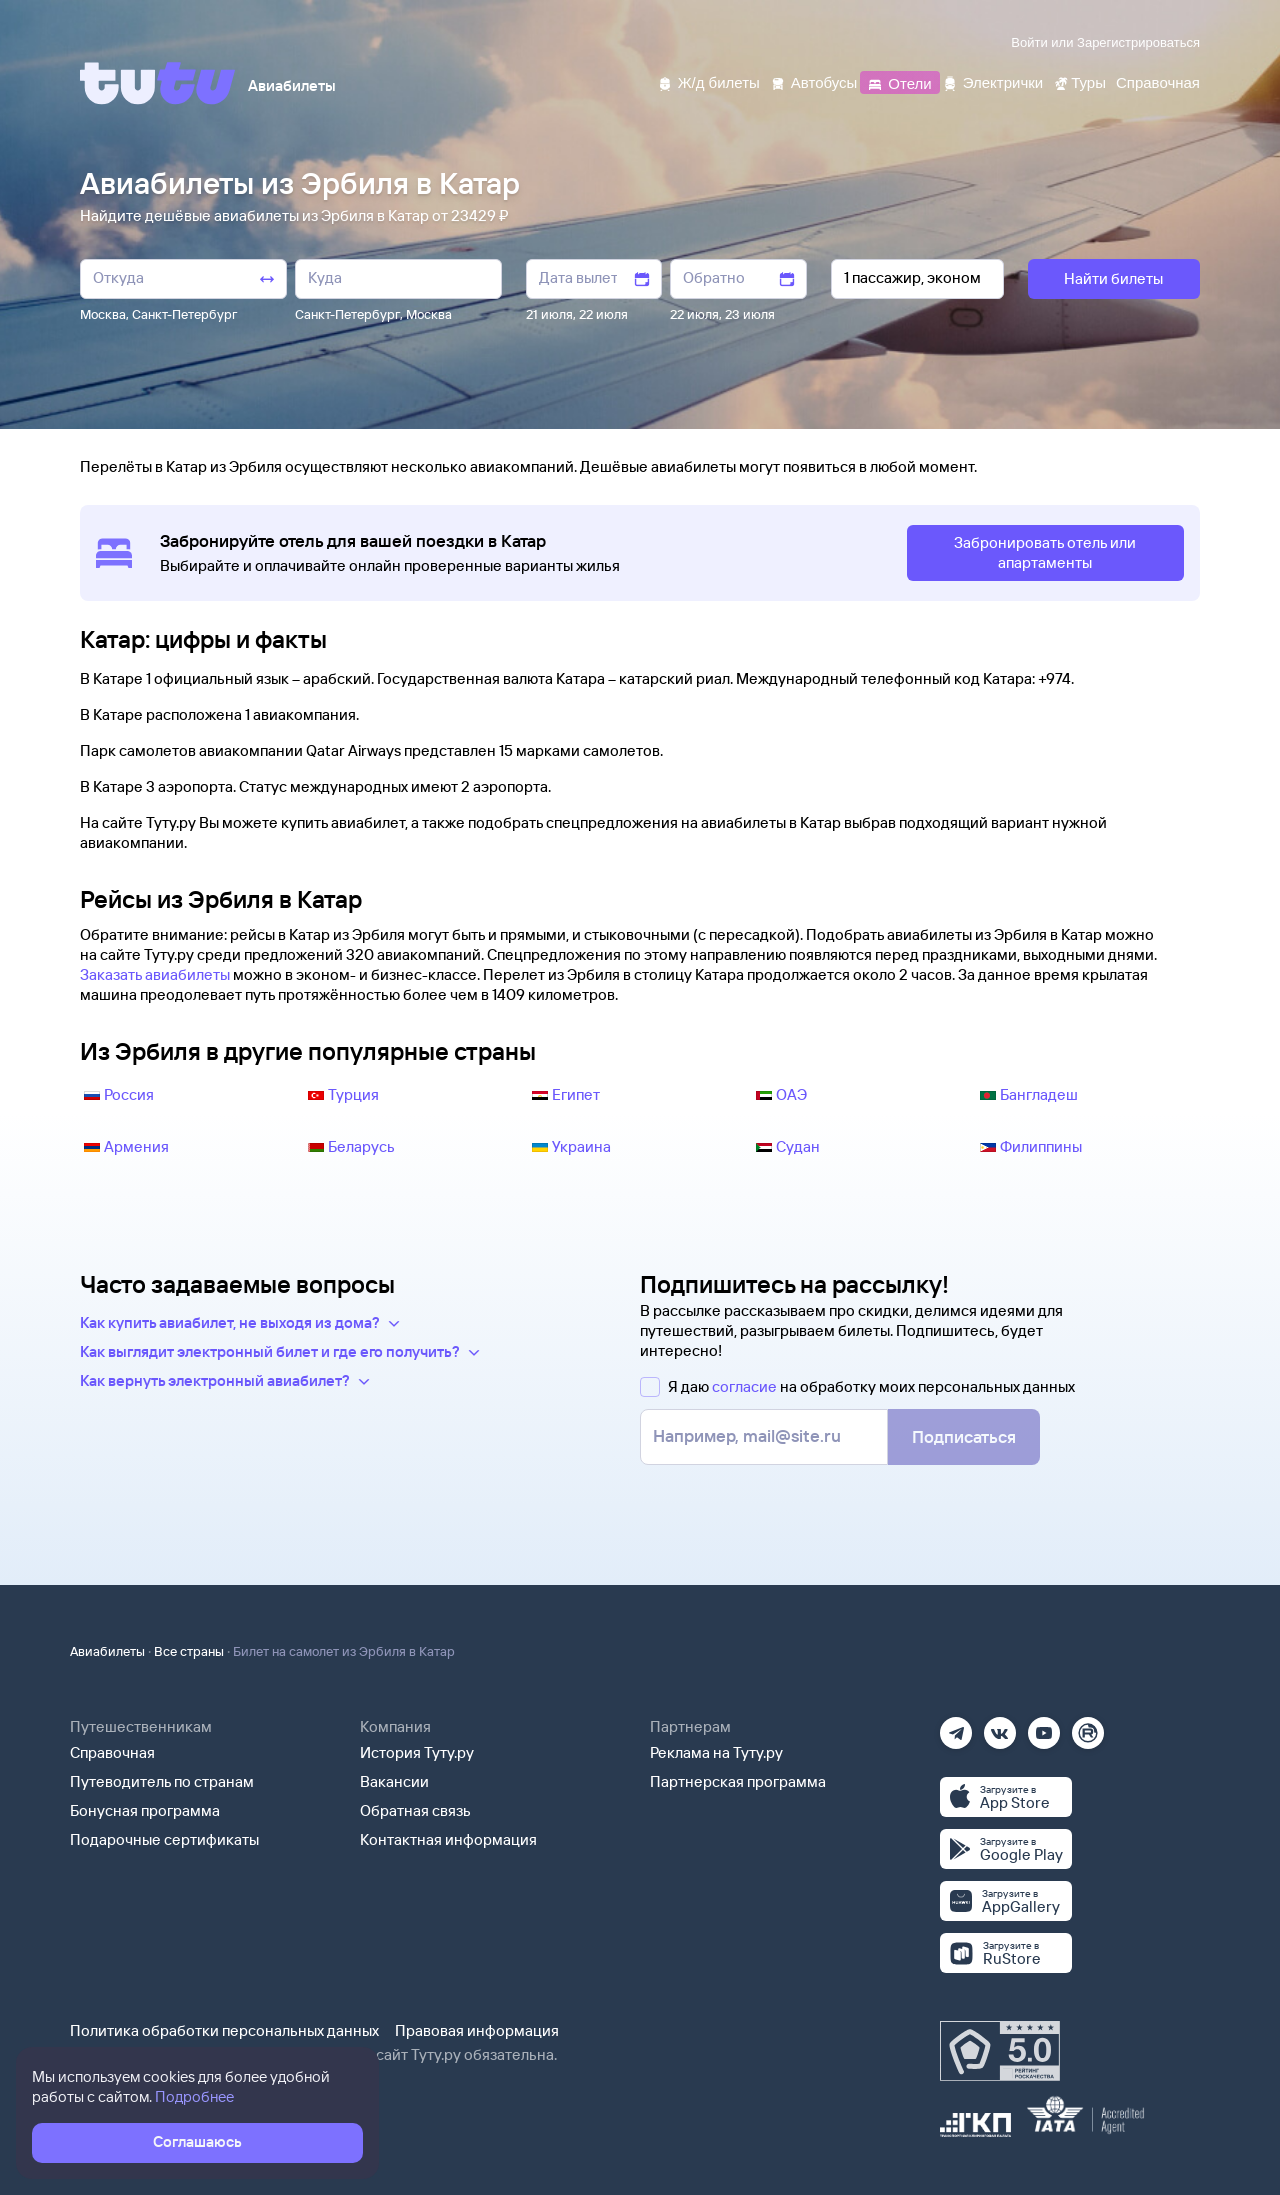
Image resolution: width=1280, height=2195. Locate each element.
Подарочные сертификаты (164, 1839)
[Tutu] (158, 83)
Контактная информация (448, 1839)
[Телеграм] (956, 1726)
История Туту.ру (417, 1752)
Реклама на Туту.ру (716, 1752)
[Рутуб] (1088, 1726)
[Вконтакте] (1000, 1726)
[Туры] (1079, 81)
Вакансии (394, 1781)
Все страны (189, 1651)
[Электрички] (992, 81)
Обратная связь (415, 1810)
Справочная (112, 1752)
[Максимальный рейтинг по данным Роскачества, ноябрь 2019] (1000, 2051)
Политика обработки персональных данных (224, 2030)
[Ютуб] (1044, 1726)
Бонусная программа (145, 1810)
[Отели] (899, 81)
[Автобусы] (814, 81)
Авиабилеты (107, 1651)
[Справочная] (1158, 81)
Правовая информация (477, 2030)
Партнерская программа (738, 1781)
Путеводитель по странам (162, 1781)
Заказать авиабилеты (155, 974)
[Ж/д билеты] (708, 81)
